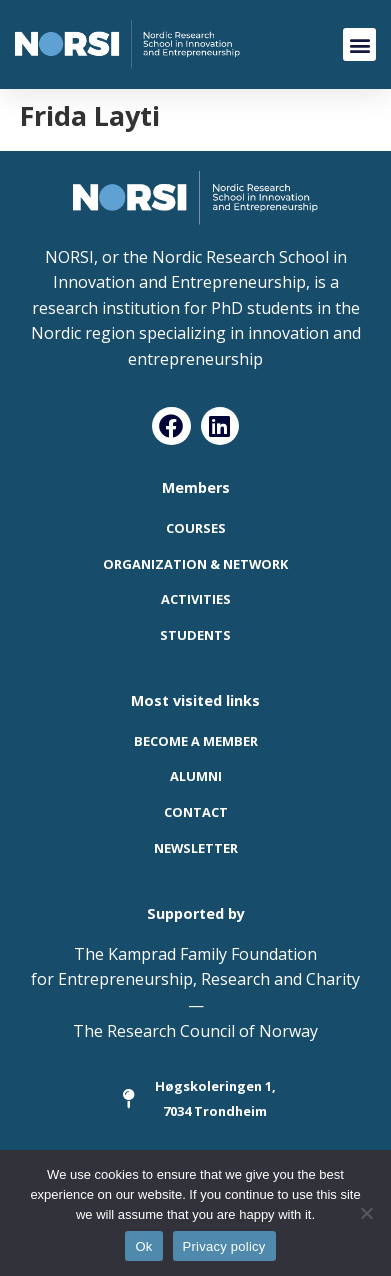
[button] (359, 44)
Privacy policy (224, 1246)
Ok (143, 1246)
